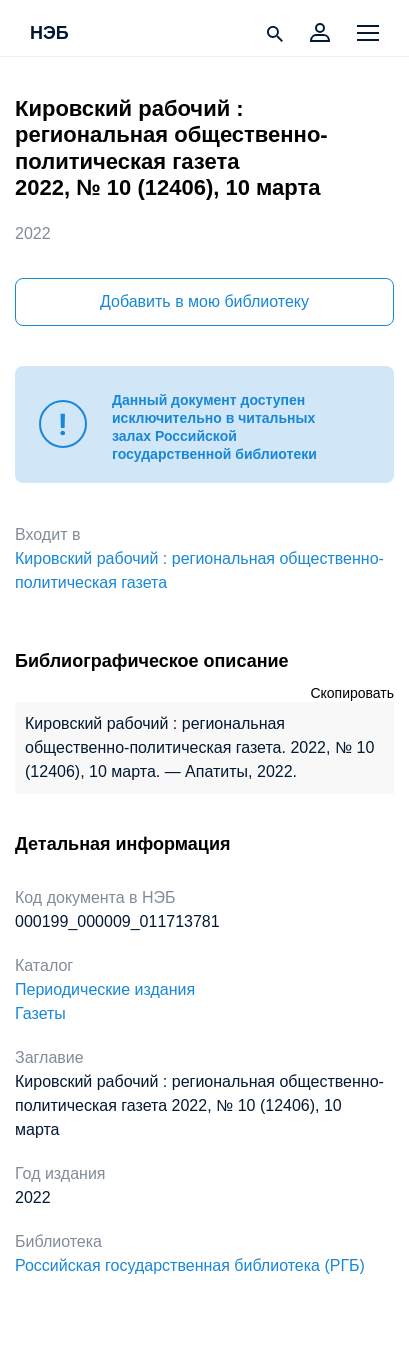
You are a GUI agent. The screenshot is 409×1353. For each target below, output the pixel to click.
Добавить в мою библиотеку (204, 301)
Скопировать (352, 693)
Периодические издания (105, 989)
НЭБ (49, 34)
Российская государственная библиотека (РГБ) (190, 1265)
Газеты (40, 1013)
